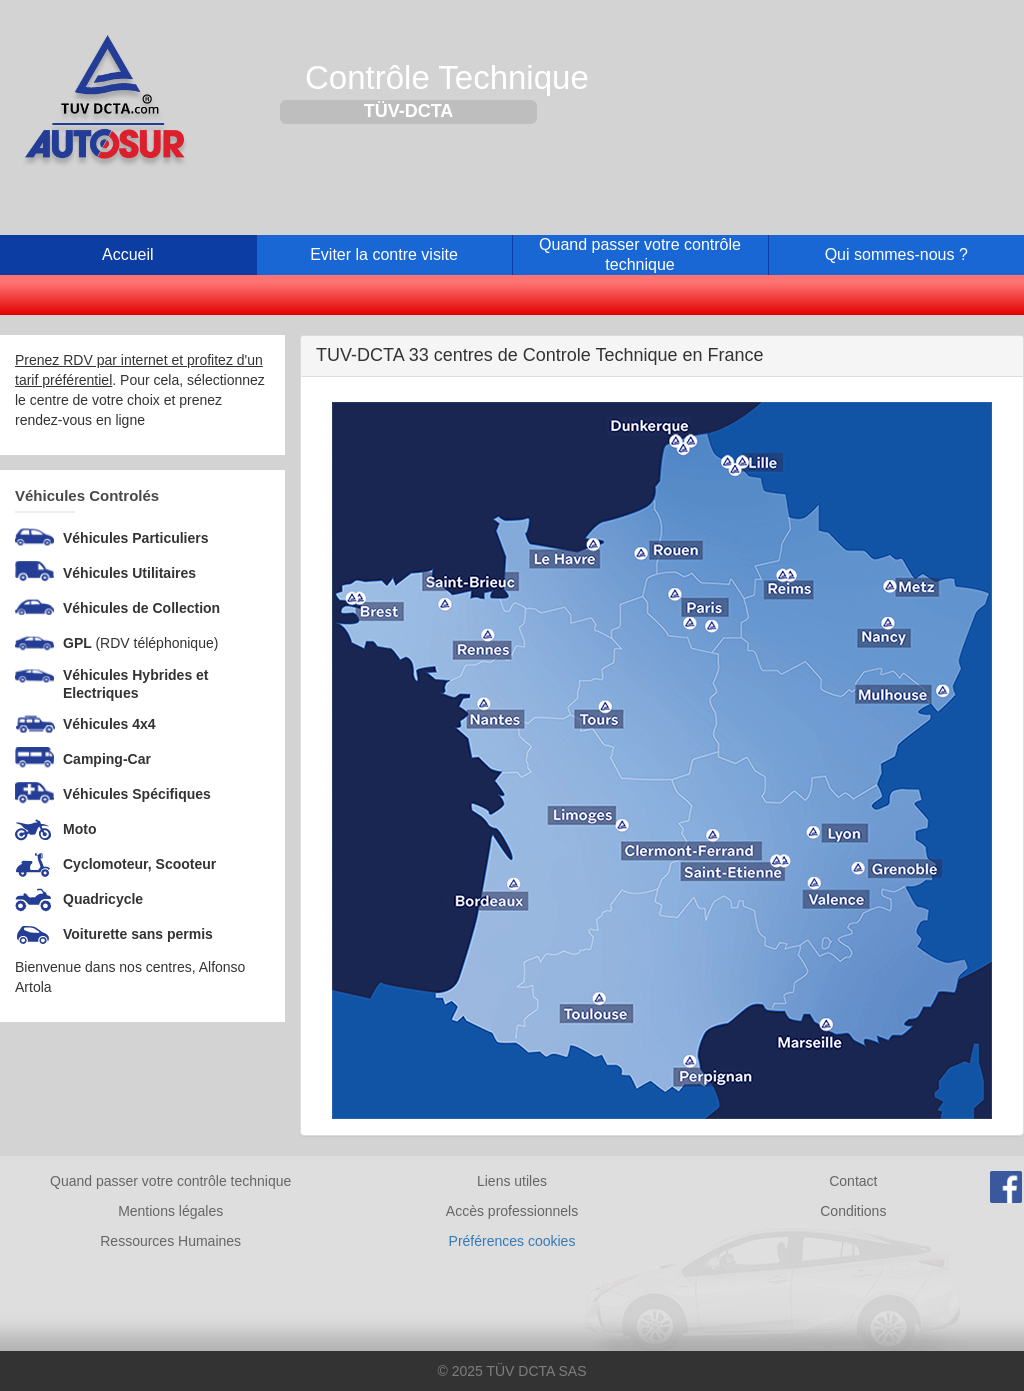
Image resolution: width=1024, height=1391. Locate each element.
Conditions (853, 1211)
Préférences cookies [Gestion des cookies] (512, 1241)
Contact (853, 1181)
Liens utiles (512, 1181)
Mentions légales (170, 1211)
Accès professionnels (512, 1211)
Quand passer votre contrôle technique (170, 1181)
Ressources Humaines (170, 1241)
